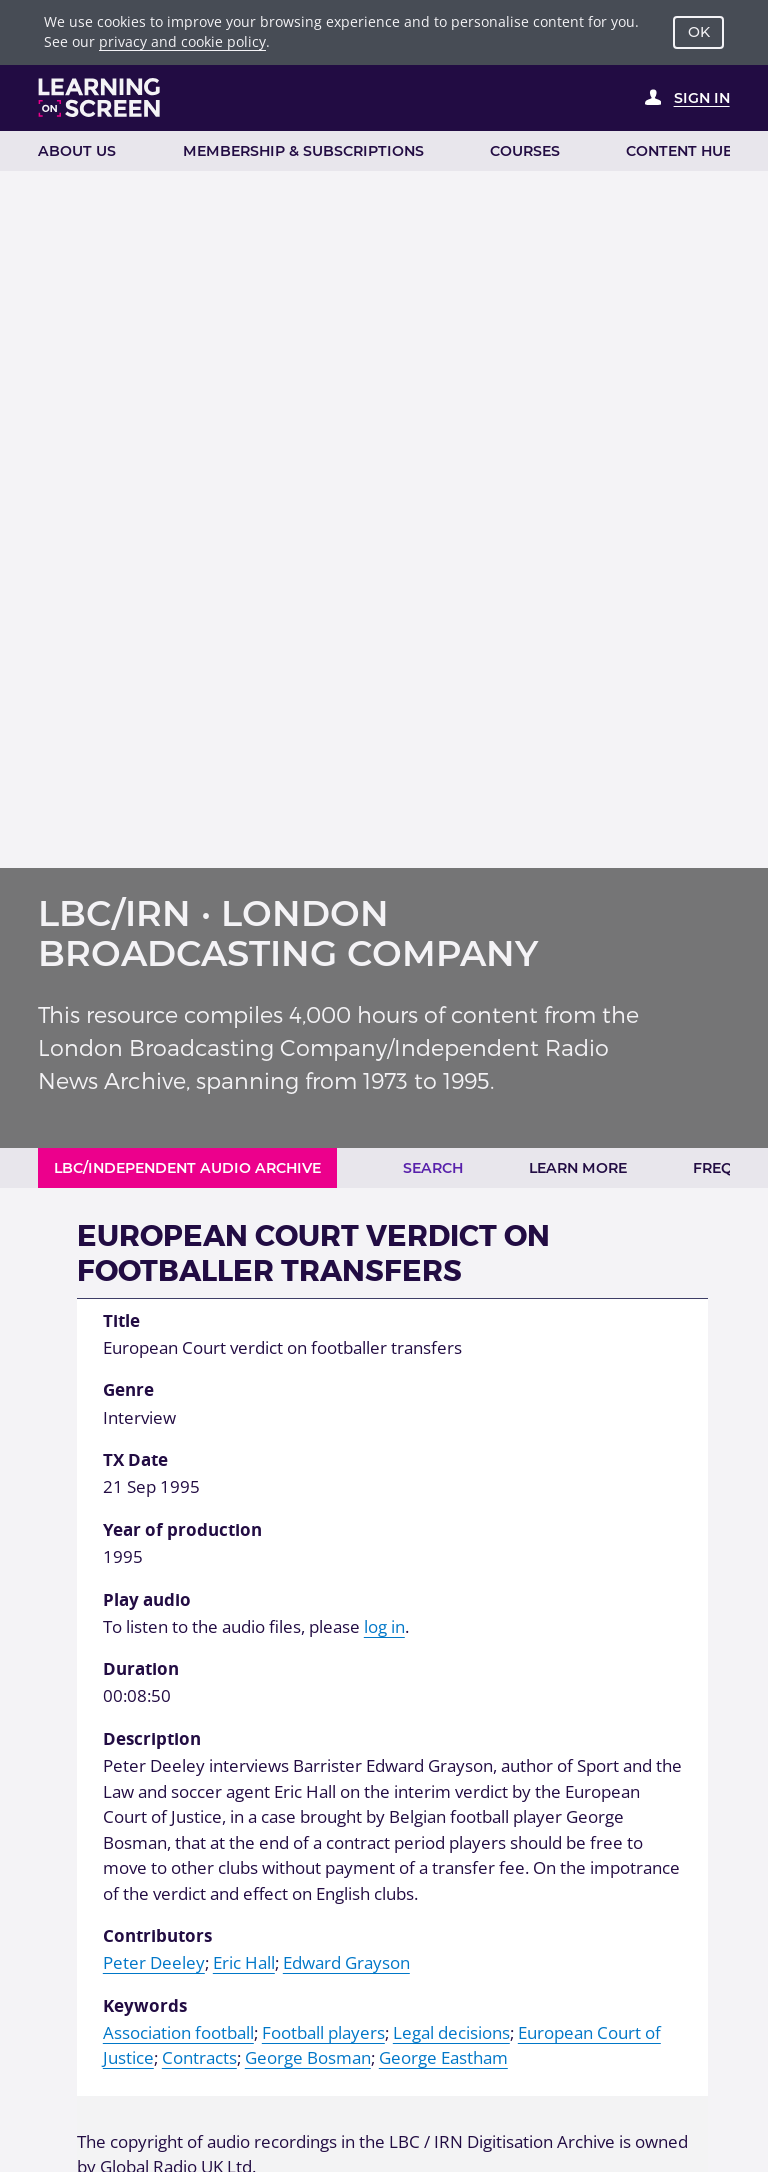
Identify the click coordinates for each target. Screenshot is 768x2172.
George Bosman (308, 2057)
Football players (323, 2032)
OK (699, 32)
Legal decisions (451, 2032)
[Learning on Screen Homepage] (99, 97)
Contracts (199, 2057)
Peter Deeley (154, 1962)
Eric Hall (244, 1962)
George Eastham (443, 2057)
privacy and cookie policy (182, 41)
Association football (178, 2032)
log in (384, 1626)
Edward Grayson (346, 1962)
